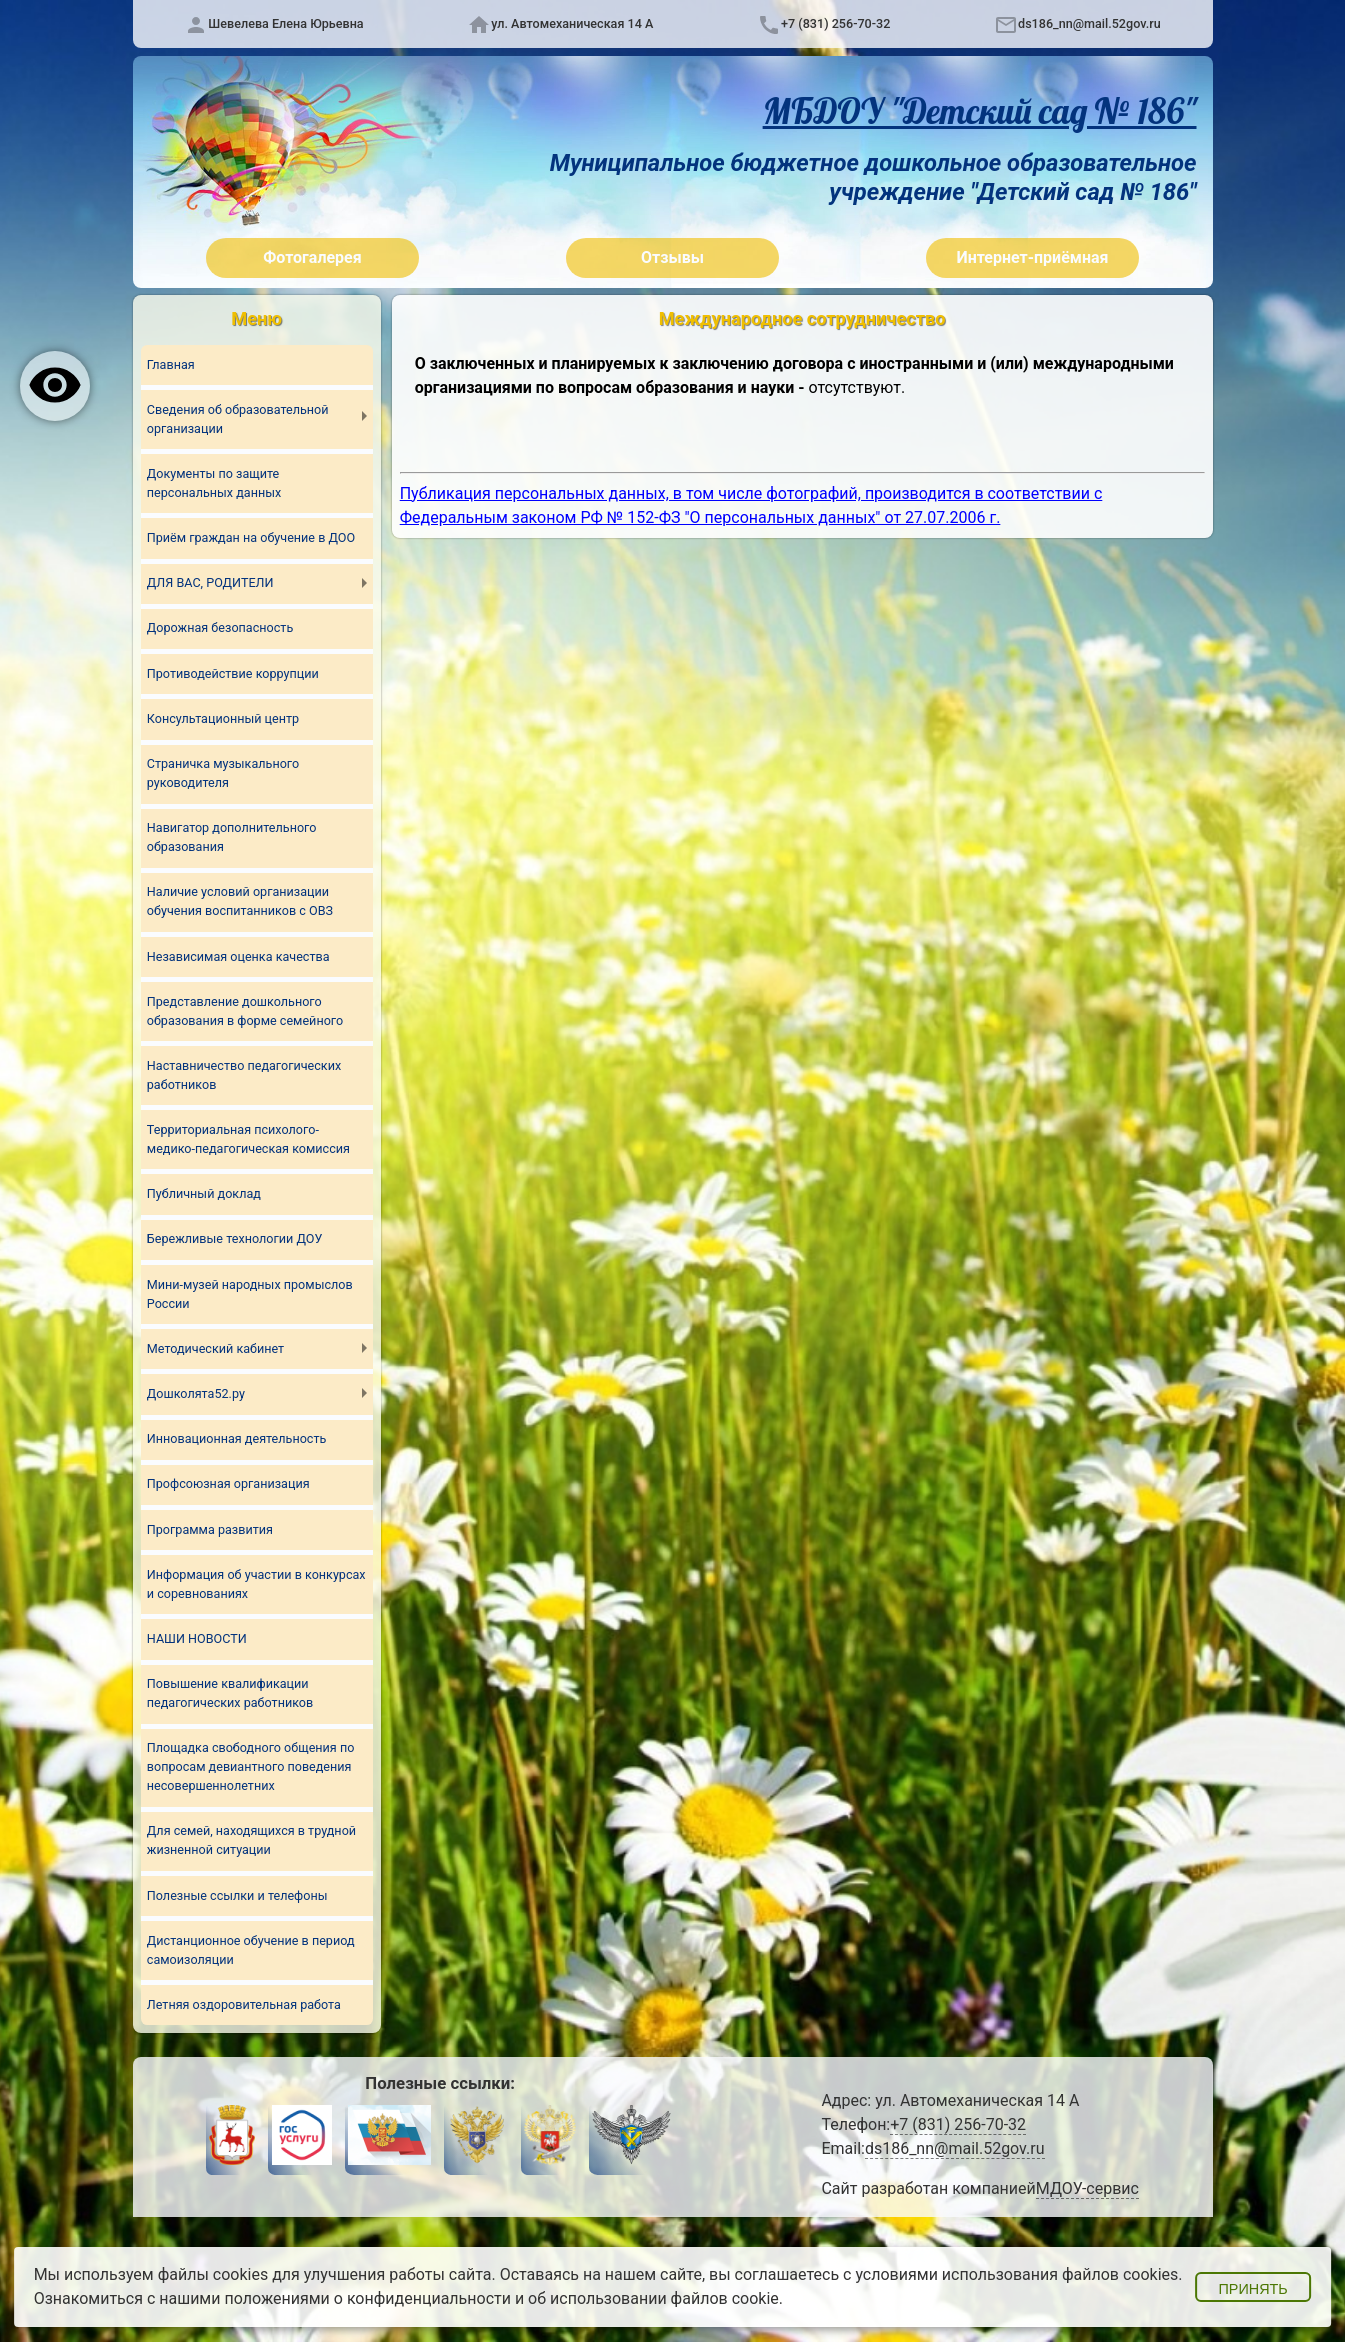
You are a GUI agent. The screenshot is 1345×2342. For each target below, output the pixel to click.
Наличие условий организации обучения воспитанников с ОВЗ (240, 902)
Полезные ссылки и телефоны (237, 1895)
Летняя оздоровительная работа (244, 2005)
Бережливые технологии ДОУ (235, 1239)
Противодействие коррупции (233, 673)
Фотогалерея (312, 257)
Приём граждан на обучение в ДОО (251, 537)
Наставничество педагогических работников (244, 1075)
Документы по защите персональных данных (214, 483)
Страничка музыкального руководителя (223, 773)
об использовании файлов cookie (653, 2298)
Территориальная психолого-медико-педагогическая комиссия (248, 1139)
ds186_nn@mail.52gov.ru (1089, 23)
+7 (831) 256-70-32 (835, 23)
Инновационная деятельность (237, 1439)
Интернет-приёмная (1032, 257)
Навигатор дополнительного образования (232, 837)
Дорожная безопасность (220, 628)
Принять (1252, 2289)
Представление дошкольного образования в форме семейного (245, 1011)
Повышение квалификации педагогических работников (230, 1694)
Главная (171, 364)
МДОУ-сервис (1087, 2189)
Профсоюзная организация (228, 1484)
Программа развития (210, 1529)
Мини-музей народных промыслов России (250, 1294)
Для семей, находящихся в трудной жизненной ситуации (252, 1841)
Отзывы (672, 257)
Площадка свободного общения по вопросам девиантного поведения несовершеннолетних (251, 1767)
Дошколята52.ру (196, 1393)
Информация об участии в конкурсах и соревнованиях (256, 1584)
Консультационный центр (223, 718)
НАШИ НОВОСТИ (197, 1639)
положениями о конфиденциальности (367, 2298)
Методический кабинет (216, 1348)
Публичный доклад (204, 1194)
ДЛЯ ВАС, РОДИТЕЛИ (210, 582)
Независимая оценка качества (238, 956)
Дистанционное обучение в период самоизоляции (251, 1950)
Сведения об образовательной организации (238, 419)
